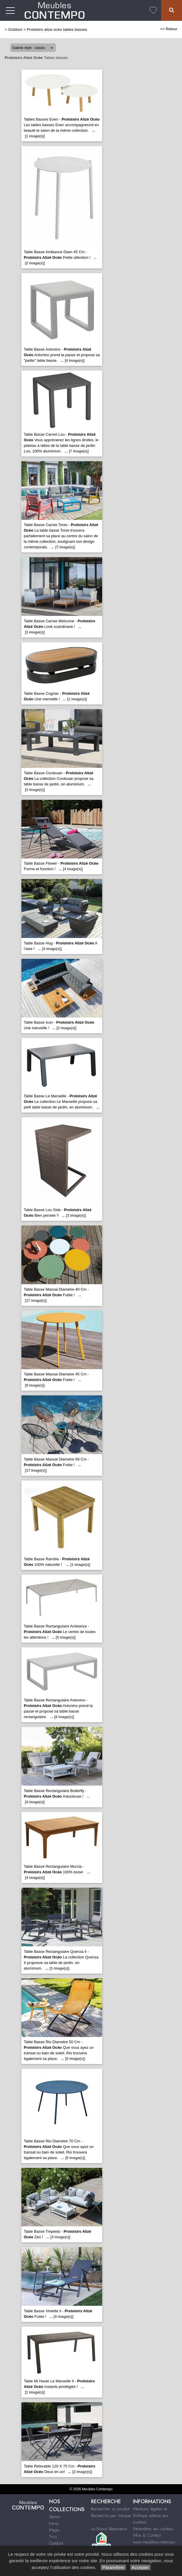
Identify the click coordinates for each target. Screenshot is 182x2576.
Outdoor (15, 29)
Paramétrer (113, 2567)
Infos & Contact (147, 2535)
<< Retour (168, 29)
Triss (53, 2536)
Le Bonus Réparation (109, 2529)
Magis (54, 2530)
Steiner (54, 2517)
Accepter (140, 2567)
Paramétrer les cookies (153, 2529)
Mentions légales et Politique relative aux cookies (150, 2515)
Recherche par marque (111, 2515)
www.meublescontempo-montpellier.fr (154, 2545)
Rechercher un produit (110, 2509)
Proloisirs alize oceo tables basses (57, 29)
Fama (53, 2523)
